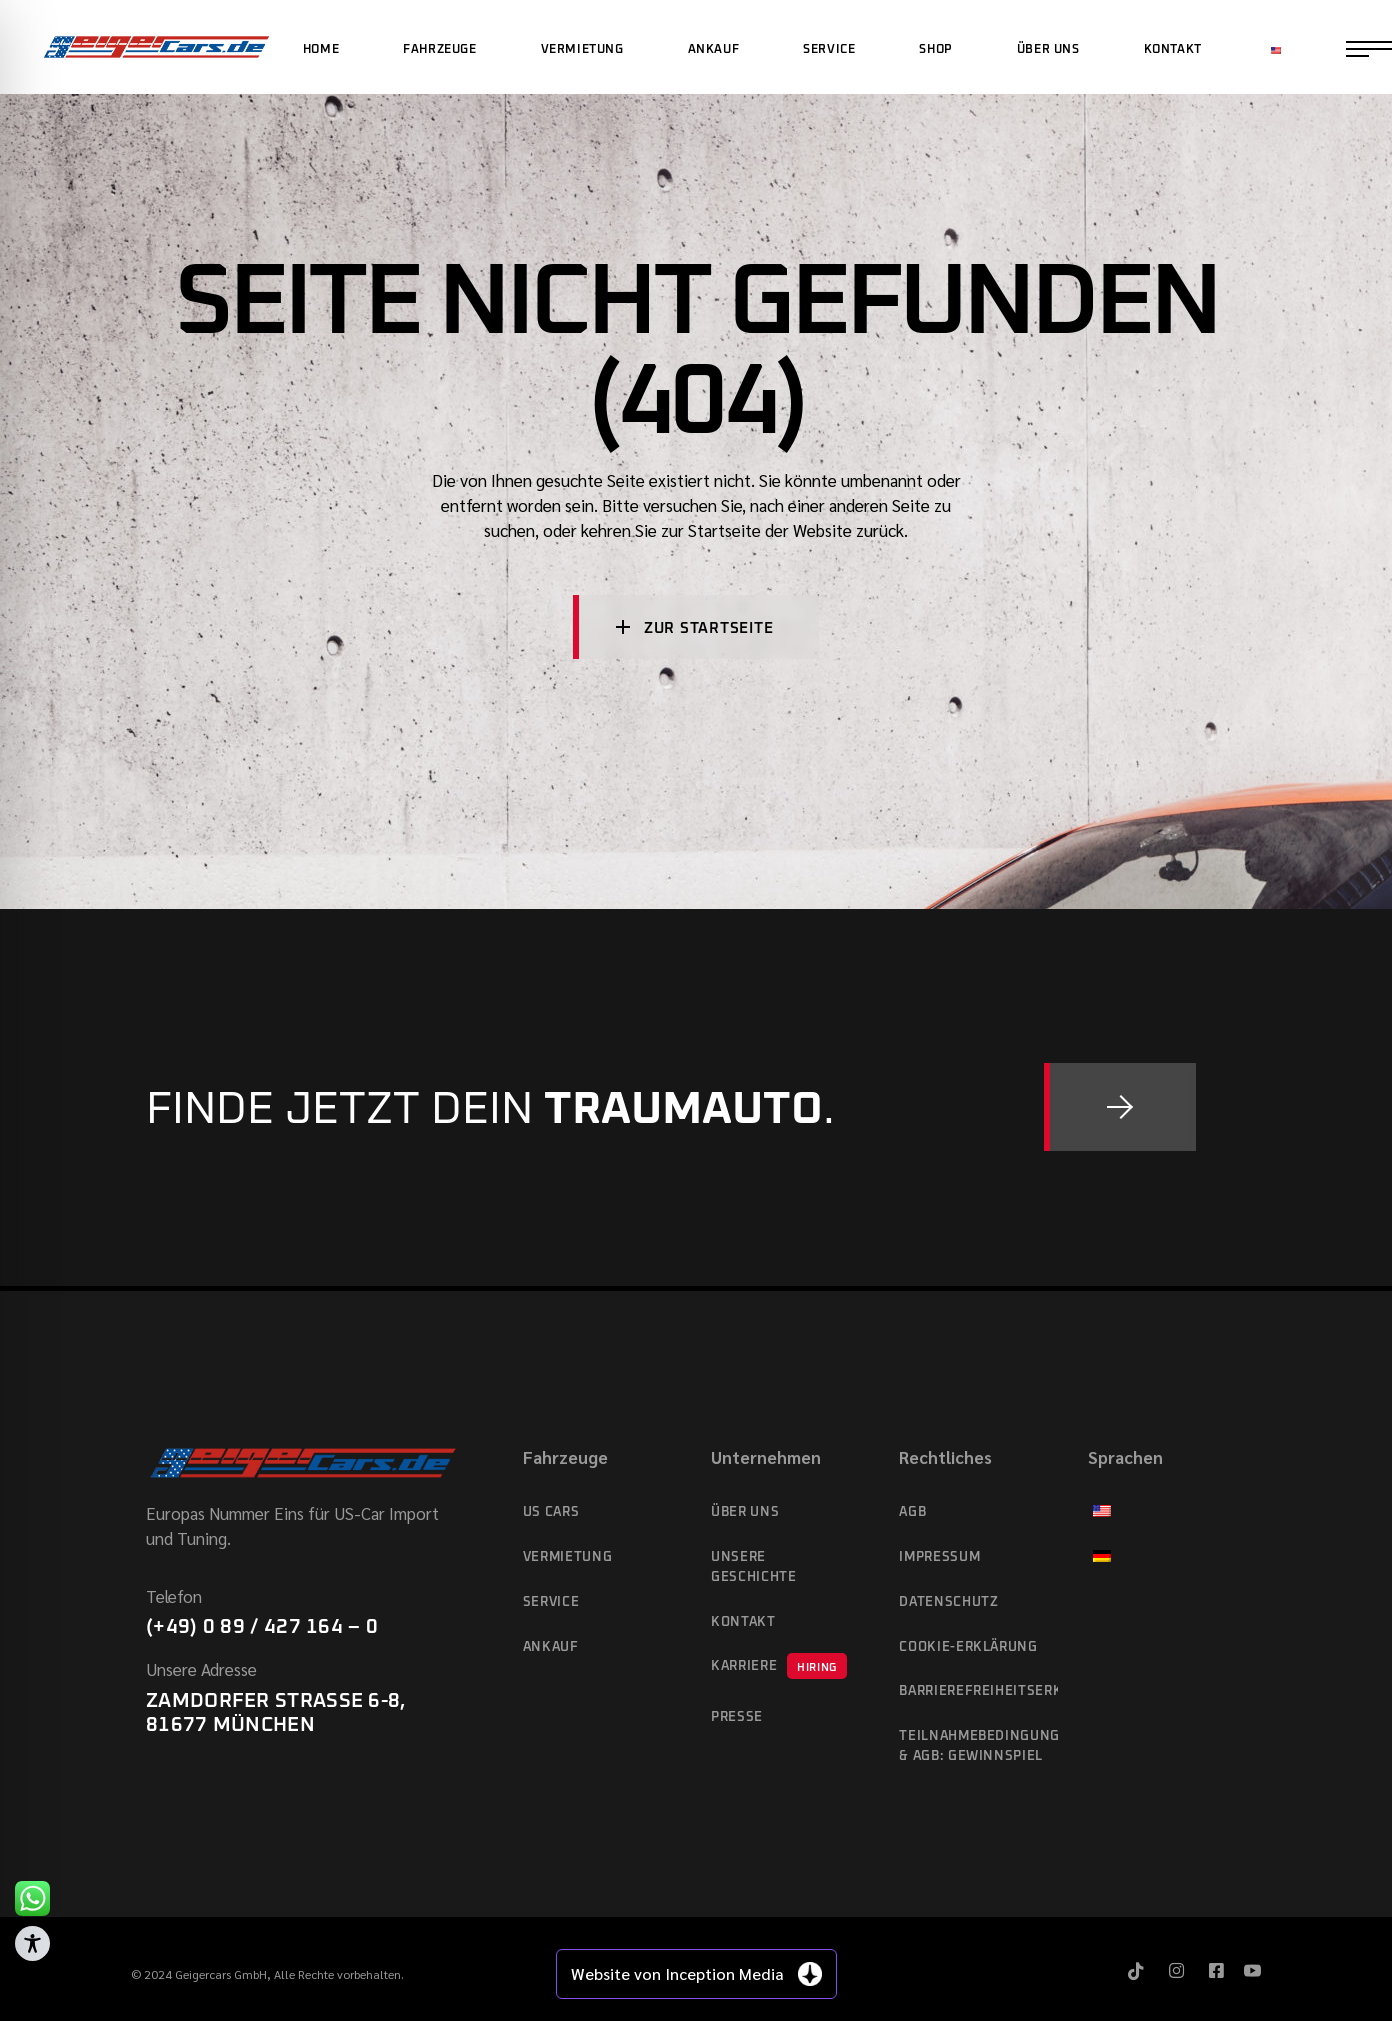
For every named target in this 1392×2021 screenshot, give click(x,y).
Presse (737, 1717)
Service (551, 1602)
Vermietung (568, 1557)
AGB (912, 1512)
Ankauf (551, 1647)
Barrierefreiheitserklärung (978, 1691)
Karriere (779, 1666)
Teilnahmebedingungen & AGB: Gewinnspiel (978, 1746)
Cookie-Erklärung (968, 1647)
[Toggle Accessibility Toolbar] (32, 1943)
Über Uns (745, 1512)
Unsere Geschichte (754, 1567)
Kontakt (743, 1622)
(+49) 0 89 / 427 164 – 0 (262, 1627)
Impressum (939, 1557)
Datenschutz (948, 1602)
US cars (551, 1512)
